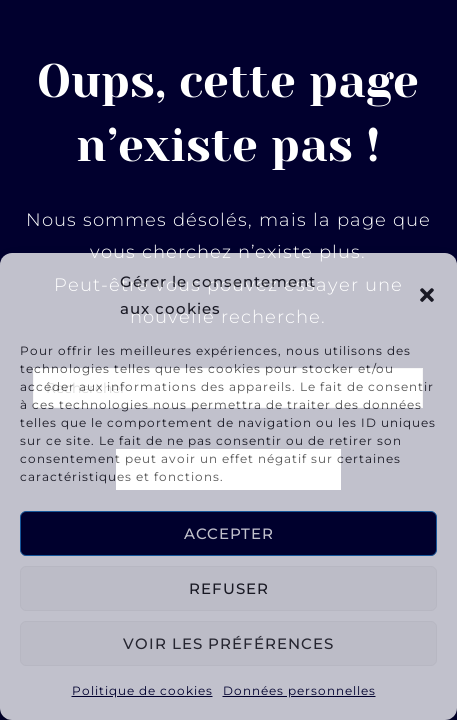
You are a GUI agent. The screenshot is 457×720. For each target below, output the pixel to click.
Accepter (229, 533)
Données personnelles (299, 690)
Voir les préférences (228, 643)
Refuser (229, 588)
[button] (427, 295)
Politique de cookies (142, 690)
